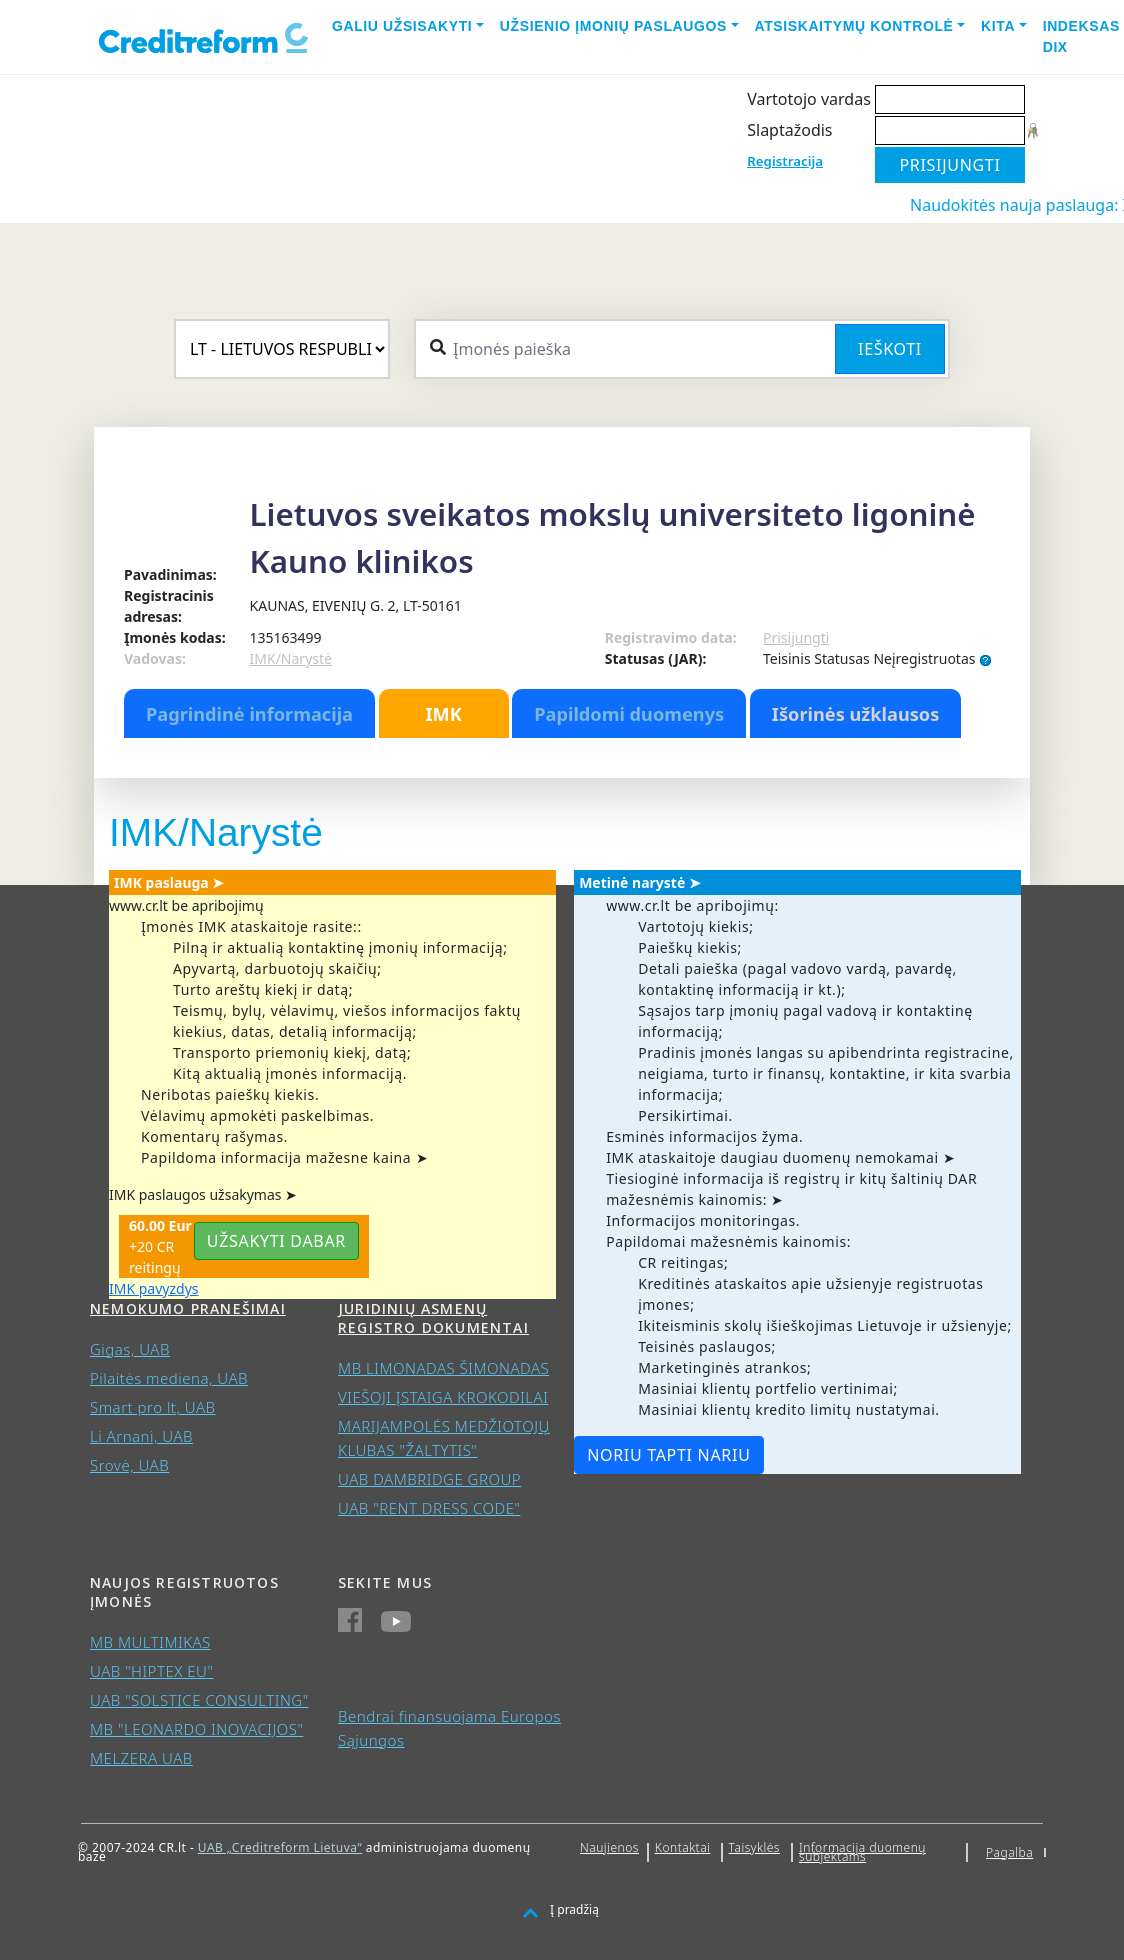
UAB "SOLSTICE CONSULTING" (199, 1700)
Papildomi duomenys (629, 714)
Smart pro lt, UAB (153, 1407)
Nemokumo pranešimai (188, 1308)
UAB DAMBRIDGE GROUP (429, 1479)
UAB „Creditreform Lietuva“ (280, 1847)
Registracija (785, 161)
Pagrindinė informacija (249, 714)
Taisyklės (754, 1847)
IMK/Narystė (291, 658)
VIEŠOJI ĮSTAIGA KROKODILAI (443, 1397)
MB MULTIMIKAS (150, 1642)
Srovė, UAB (129, 1465)
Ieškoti (890, 349)
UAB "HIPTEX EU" (151, 1671)
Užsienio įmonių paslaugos (613, 26)
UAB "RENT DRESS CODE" (429, 1508)
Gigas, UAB (130, 1349)
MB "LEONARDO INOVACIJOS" (196, 1729)
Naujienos (609, 1847)
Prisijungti (796, 637)
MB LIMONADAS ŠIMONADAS (443, 1368)
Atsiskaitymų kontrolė (854, 26)
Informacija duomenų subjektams (862, 1852)
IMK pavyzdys (154, 1288)
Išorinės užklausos (856, 714)
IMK (443, 714)
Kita (998, 26)
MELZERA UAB (141, 1758)
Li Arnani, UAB (141, 1436)
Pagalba (1009, 1852)
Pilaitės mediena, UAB (169, 1378)
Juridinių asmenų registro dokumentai (433, 1318)
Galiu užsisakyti (402, 26)
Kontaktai (683, 1847)
